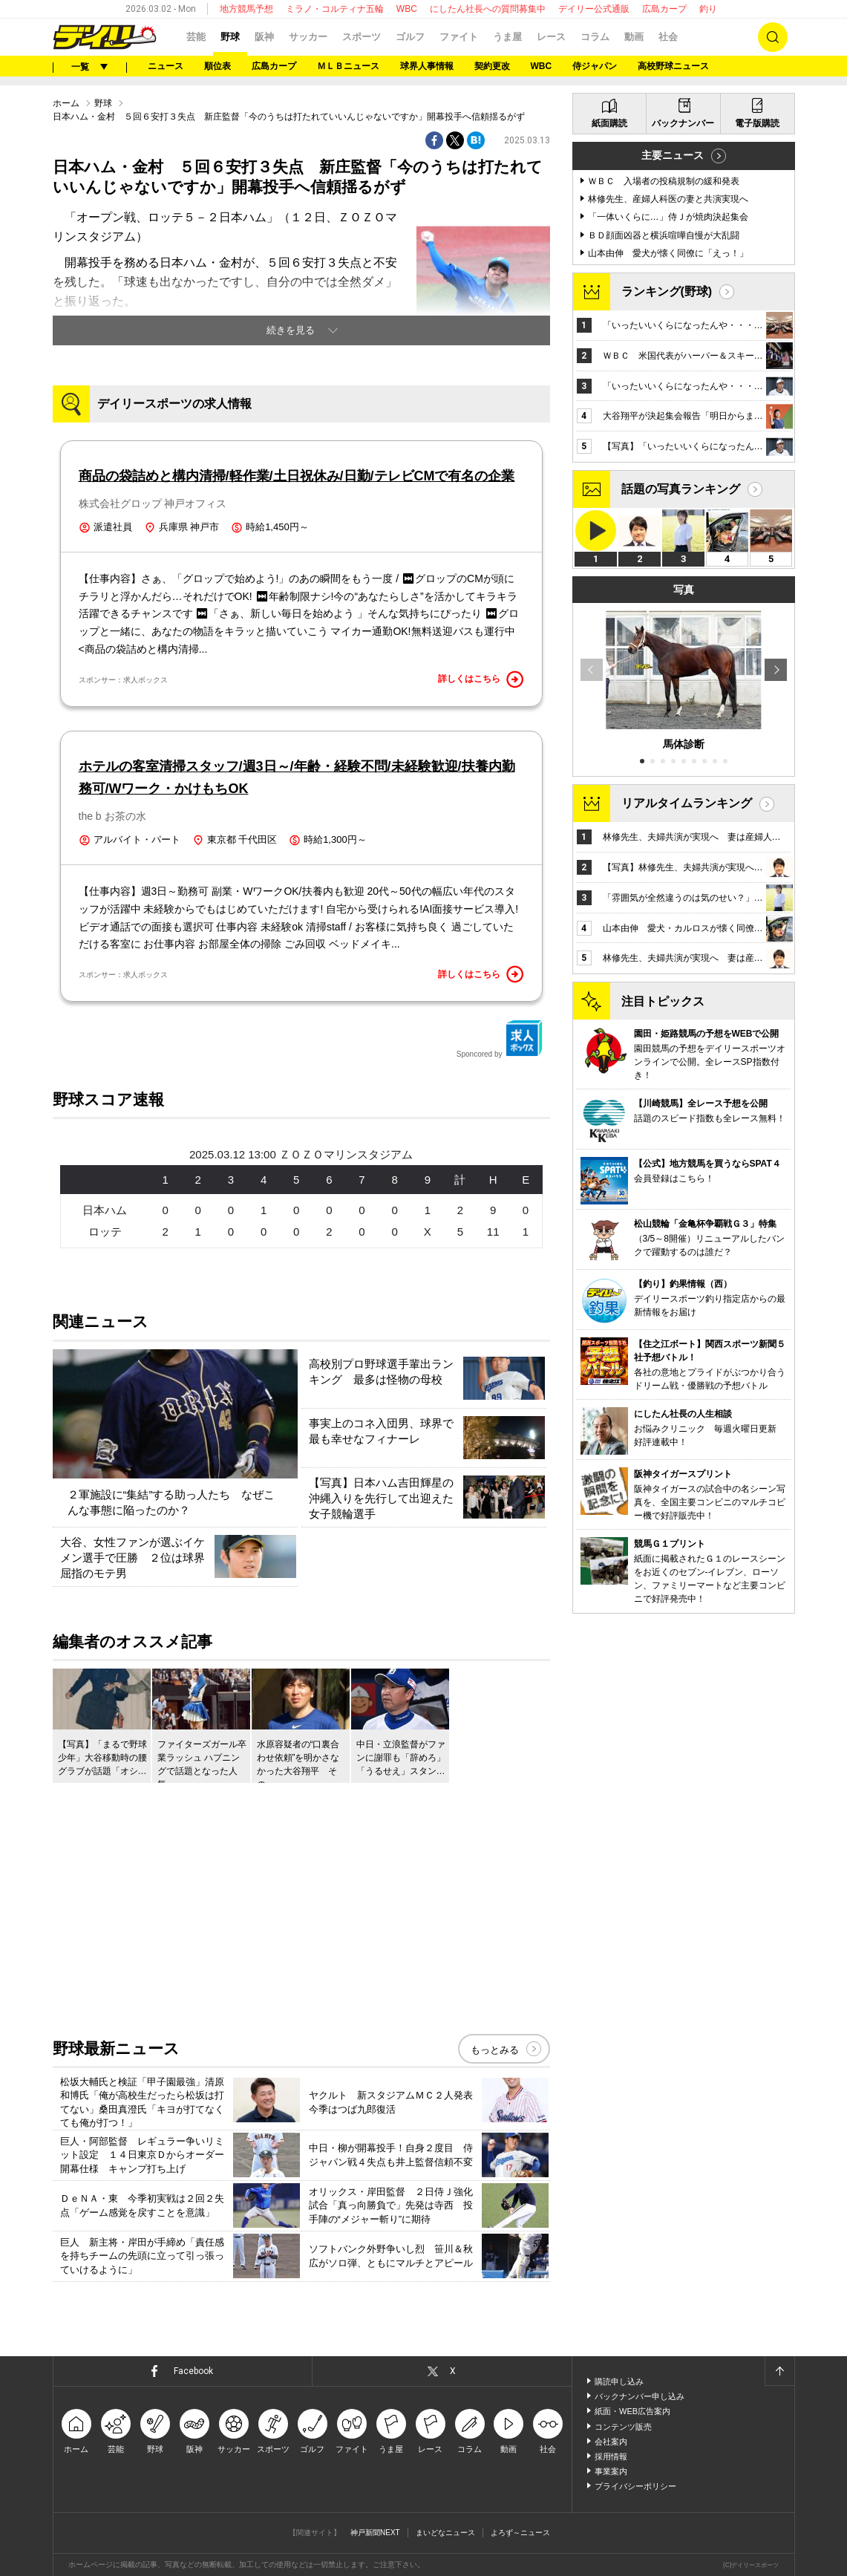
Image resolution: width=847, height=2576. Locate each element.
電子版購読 (757, 123)
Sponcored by (500, 1039)
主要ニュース (672, 155)
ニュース (165, 66)
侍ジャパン (594, 66)
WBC (406, 9)
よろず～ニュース (520, 2532)
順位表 (217, 66)
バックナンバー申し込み (639, 2396)
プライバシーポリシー (635, 2486)
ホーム (66, 103)
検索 (773, 37)
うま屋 (507, 36)
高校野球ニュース (673, 66)
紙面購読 (609, 123)
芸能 (196, 36)
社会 (668, 36)
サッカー (308, 36)
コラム (595, 36)
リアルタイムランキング (686, 803)
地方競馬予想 (246, 9)
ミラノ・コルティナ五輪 (335, 9)
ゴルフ (410, 36)
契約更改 (492, 66)
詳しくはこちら (481, 679)
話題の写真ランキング (680, 489)
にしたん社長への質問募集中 (488, 9)
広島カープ (664, 9)
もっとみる (495, 2049)
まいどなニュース (445, 2532)
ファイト (458, 36)
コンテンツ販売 (623, 2426)
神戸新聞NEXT (375, 2532)
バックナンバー (683, 123)
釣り (708, 9)
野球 (230, 36)
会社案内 (611, 2441)
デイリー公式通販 (593, 9)
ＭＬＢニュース (348, 66)
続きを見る (290, 330)
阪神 (264, 36)
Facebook (193, 2371)
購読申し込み (619, 2381)
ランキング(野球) (667, 291)
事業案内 (611, 2471)
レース (551, 36)
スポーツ (361, 36)
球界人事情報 (427, 66)
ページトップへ (779, 2371)
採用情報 (611, 2456)
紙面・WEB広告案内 (632, 2411)
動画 (634, 36)
